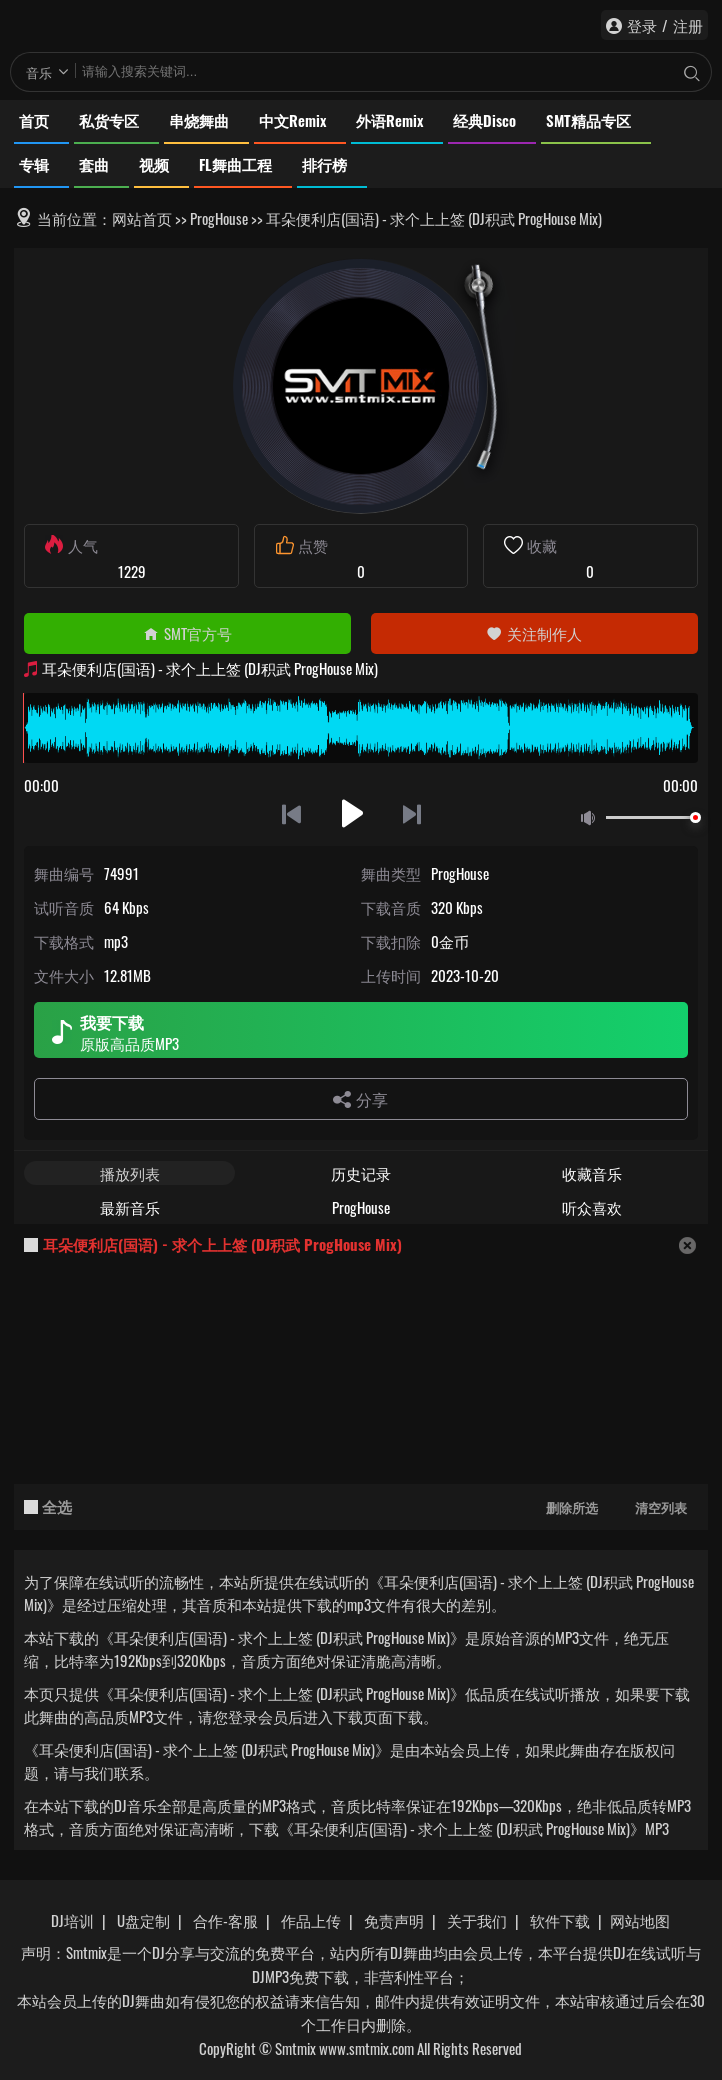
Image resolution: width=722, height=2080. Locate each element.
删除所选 (572, 1507)
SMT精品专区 (588, 120)
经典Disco (484, 120)
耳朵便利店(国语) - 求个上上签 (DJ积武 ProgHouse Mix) (222, 1244)
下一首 (413, 813)
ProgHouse (219, 218)
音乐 (39, 72)
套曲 (94, 164)
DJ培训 (72, 1920)
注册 (688, 25)
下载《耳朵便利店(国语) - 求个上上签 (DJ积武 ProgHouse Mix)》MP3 (459, 1828)
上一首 (291, 813)
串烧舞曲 (199, 120)
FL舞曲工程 (235, 164)
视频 (154, 164)
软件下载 (560, 1920)
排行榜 (324, 164)
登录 (642, 25)
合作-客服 (225, 1920)
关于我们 (477, 1920)
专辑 (34, 164)
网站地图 (640, 1920)
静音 (592, 818)
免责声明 (394, 1920)
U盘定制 (143, 1920)
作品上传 (311, 1920)
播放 (352, 813)
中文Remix (292, 120)
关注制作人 (534, 633)
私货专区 (109, 120)
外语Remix (389, 120)
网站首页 (142, 218)
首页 (34, 120)
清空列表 (661, 1507)
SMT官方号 (187, 633)
